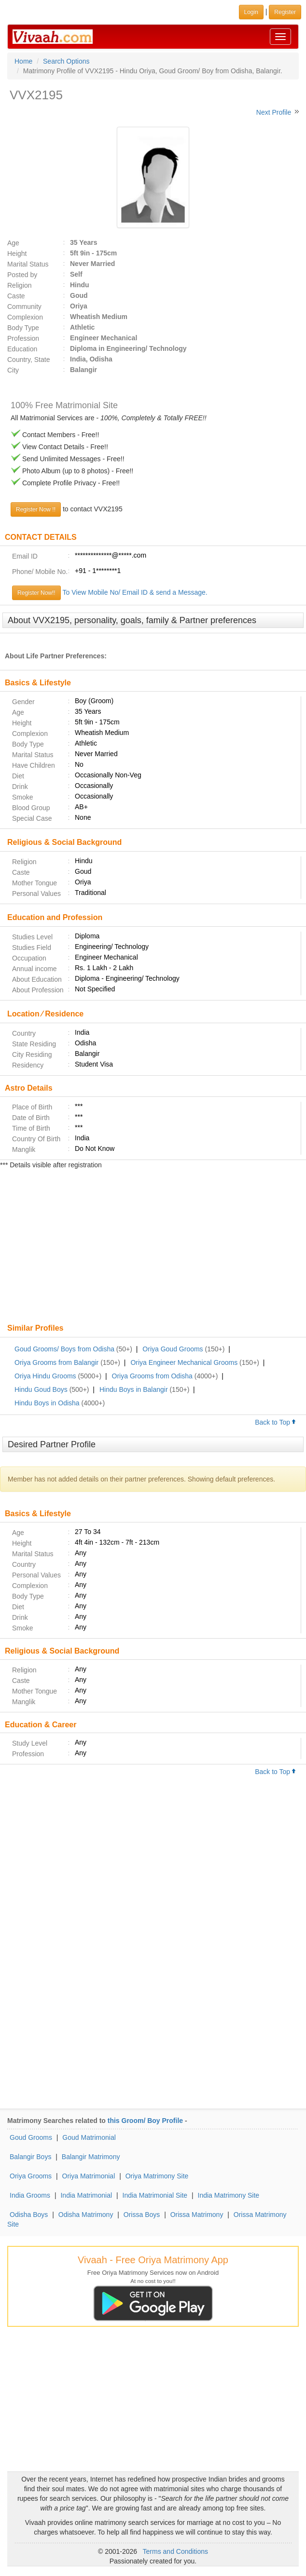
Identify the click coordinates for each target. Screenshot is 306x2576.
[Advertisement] (153, 1247)
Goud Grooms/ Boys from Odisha (64, 1349)
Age (13, 243)
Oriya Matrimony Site (157, 2176)
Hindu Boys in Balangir (133, 1389)
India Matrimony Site (229, 2195)
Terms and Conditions (175, 2551)
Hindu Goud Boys (41, 1389)
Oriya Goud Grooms (172, 1349)
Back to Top (275, 1422)
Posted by (22, 275)
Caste (16, 296)
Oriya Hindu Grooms (45, 1376)
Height (17, 253)
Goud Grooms (31, 2137)
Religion (19, 285)
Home (23, 61)
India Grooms (30, 2195)
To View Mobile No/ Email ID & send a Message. (135, 592)
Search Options (66, 61)
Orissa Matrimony (196, 2214)
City (13, 370)
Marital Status (28, 264)
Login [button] (251, 12)
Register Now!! (36, 592)
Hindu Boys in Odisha (47, 1403)
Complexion (25, 317)
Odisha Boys (29, 2214)
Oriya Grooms (31, 2176)
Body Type (23, 328)
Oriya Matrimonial (88, 2176)
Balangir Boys (30, 2157)
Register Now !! (36, 509)
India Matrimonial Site (155, 2195)
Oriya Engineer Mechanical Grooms (183, 1362)
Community (24, 306)
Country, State (28, 359)
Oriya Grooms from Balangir (56, 1362)
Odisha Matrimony (85, 2214)
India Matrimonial (86, 2195)
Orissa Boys (142, 2214)
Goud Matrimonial (89, 2137)
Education (22, 349)
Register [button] (285, 12)
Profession (23, 338)
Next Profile (273, 112)
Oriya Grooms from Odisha (152, 1376)
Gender (23, 702)
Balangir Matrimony (91, 2157)
